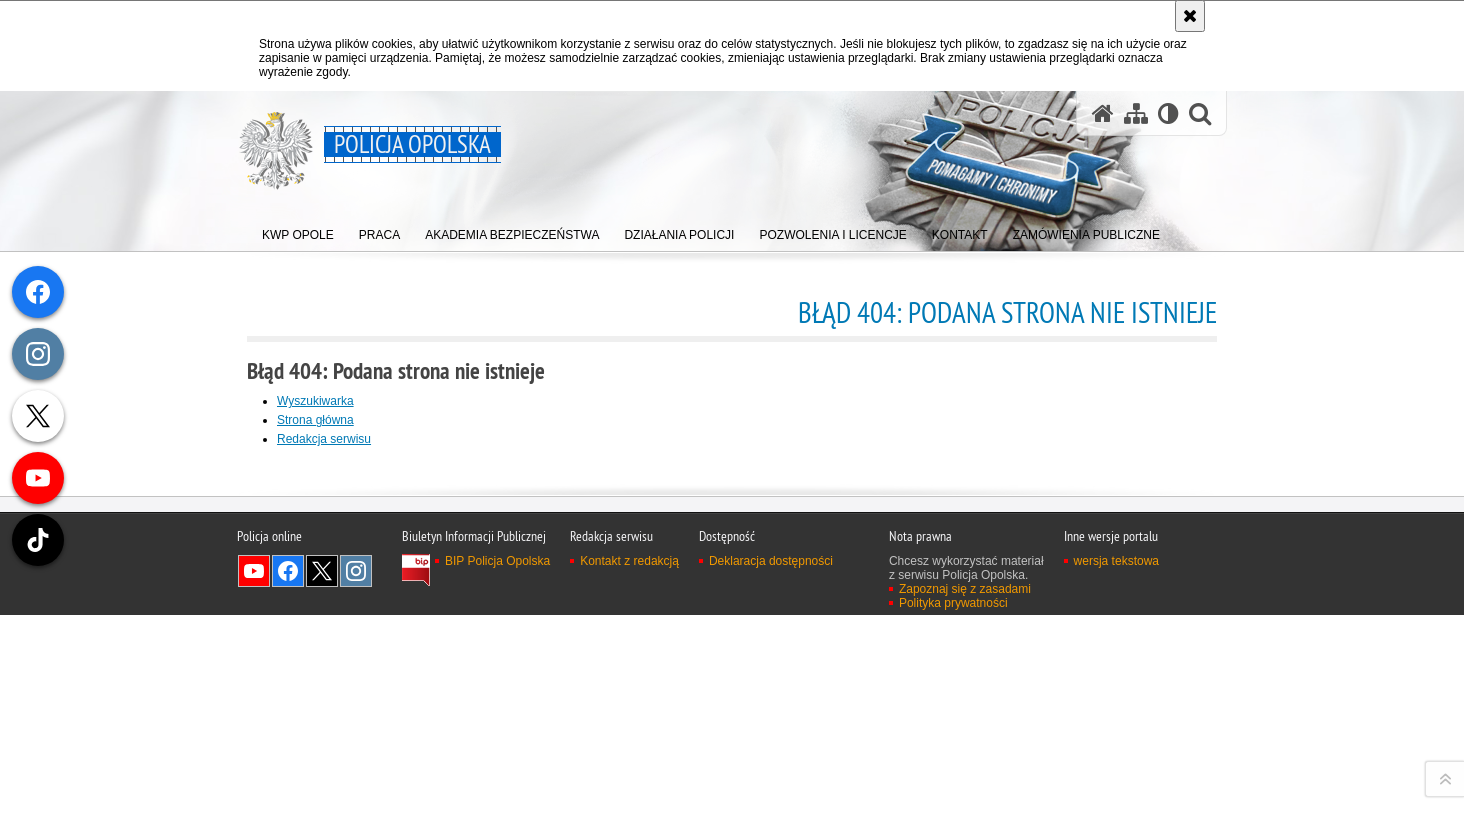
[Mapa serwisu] (1136, 113)
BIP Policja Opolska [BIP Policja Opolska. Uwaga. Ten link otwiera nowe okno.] (497, 817)
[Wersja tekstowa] (1168, 113)
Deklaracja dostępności (771, 817)
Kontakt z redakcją (629, 817)
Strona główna (315, 420)
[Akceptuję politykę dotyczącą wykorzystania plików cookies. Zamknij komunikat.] (1190, 16)
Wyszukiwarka (315, 401)
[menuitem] (298, 230)
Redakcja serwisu (324, 439)
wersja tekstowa (1116, 817)
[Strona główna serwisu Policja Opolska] (1103, 113)
